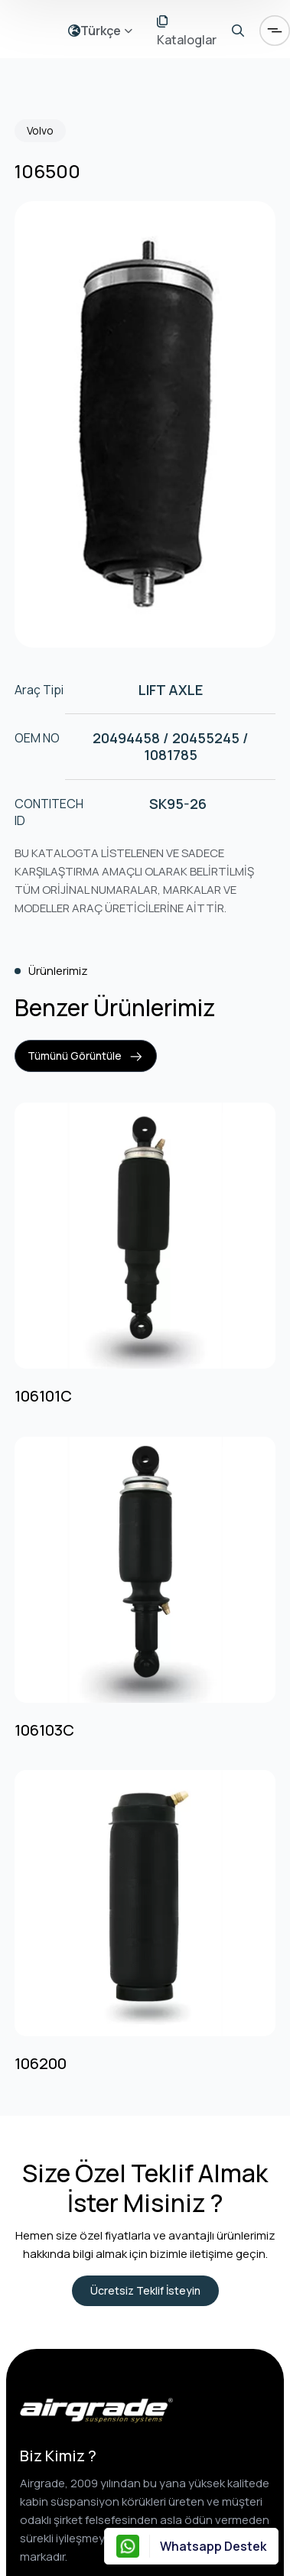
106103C (44, 1730)
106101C (43, 1396)
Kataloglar (187, 31)
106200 (41, 2064)
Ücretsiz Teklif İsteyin (145, 2290)
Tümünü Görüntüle (86, 1056)
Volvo (40, 130)
